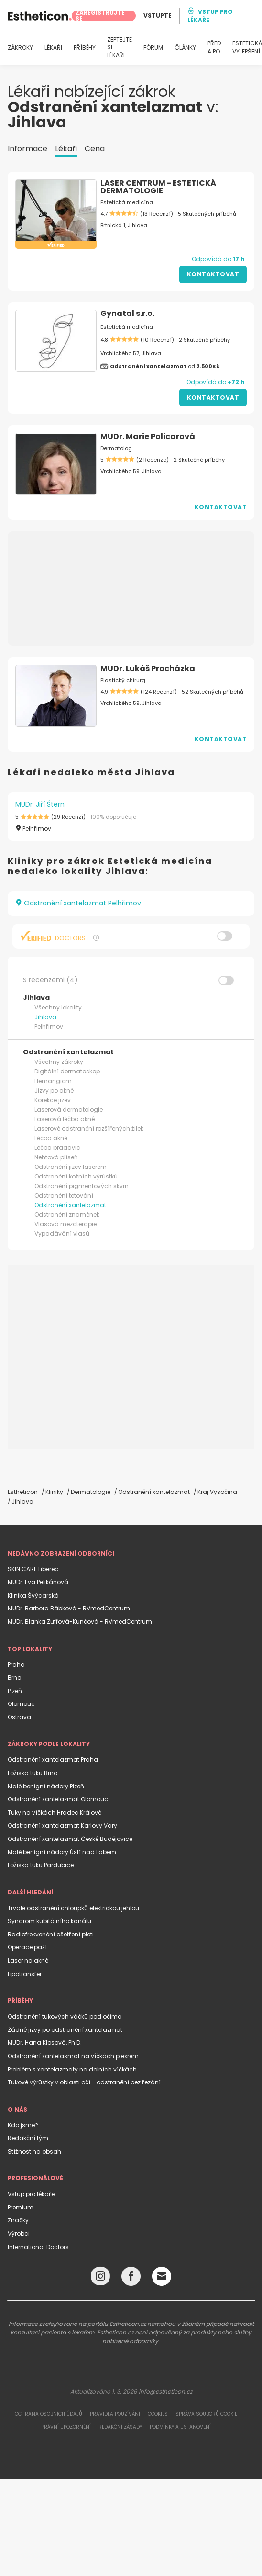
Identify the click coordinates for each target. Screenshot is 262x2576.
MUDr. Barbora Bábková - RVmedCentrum (69, 1608)
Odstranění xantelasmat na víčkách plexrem (73, 2056)
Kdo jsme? (23, 2125)
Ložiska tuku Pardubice (41, 1865)
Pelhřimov (48, 1026)
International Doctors (38, 2247)
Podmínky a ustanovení (180, 2426)
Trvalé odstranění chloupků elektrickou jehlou (73, 1908)
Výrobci (19, 2233)
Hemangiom (53, 1081)
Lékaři (66, 148)
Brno (14, 1677)
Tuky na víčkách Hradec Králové (54, 1812)
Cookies (158, 2414)
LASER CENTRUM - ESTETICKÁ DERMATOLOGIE (158, 187)
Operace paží (27, 1947)
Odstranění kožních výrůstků (76, 1176)
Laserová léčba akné (64, 1119)
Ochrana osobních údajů (48, 2414)
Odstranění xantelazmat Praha (53, 1760)
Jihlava (45, 1017)
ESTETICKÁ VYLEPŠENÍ (247, 47)
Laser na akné (28, 1960)
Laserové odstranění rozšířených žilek (88, 1129)
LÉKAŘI (53, 48)
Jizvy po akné (54, 1090)
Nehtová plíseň (56, 1157)
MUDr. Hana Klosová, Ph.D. (45, 2043)
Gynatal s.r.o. (127, 313)
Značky (18, 2220)
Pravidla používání (115, 2414)
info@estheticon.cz (165, 2391)
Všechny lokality (58, 1007)
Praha (16, 1665)
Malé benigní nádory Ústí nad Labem (62, 1852)
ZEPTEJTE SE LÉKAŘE (119, 48)
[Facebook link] (131, 2278)
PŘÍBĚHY (85, 48)
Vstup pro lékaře (31, 2194)
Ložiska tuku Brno (32, 1773)
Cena (95, 148)
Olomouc (21, 1704)
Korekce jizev (52, 1100)
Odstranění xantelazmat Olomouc (58, 1799)
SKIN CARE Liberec (33, 1569)
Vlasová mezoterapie (65, 1224)
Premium (20, 2207)
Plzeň (15, 1691)
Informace (27, 148)
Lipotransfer (25, 1974)
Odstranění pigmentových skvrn (81, 1186)
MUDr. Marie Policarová (147, 436)
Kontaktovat (213, 274)
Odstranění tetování (63, 1195)
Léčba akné (50, 1138)
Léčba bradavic (57, 1148)
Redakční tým (28, 2138)
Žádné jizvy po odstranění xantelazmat (65, 2030)
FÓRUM (153, 48)
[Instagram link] (100, 2278)
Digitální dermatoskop (67, 1071)
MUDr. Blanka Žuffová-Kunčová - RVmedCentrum (80, 1622)
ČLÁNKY (185, 48)
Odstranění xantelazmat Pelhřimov (78, 903)
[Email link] (161, 2276)
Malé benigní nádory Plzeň (46, 1786)
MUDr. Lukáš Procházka (147, 668)
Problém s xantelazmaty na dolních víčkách (72, 2069)
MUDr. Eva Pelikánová (38, 1582)
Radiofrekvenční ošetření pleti (51, 1934)
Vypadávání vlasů (61, 1234)
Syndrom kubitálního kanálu (49, 1921)
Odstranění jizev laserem (70, 1167)
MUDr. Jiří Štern (40, 804)
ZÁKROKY (20, 48)
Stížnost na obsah (34, 2151)
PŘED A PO (214, 47)
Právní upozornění (66, 2426)
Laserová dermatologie (68, 1109)
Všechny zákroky (58, 1062)
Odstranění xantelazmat (70, 1205)
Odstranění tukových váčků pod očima (65, 2016)
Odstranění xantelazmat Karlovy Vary (62, 1825)
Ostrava (19, 1717)
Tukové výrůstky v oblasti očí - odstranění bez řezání (84, 2082)
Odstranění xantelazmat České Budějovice (70, 1839)
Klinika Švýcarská (33, 1595)
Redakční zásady (120, 2426)
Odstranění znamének (66, 1214)
